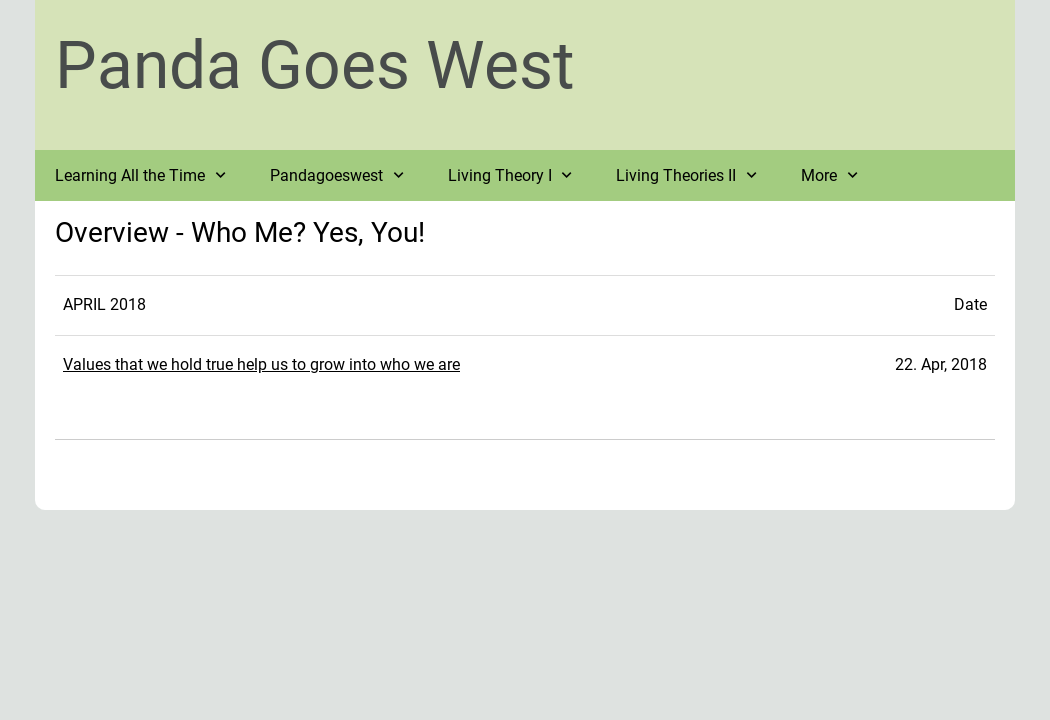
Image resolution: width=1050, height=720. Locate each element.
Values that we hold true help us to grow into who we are (261, 364)
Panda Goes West (315, 65)
